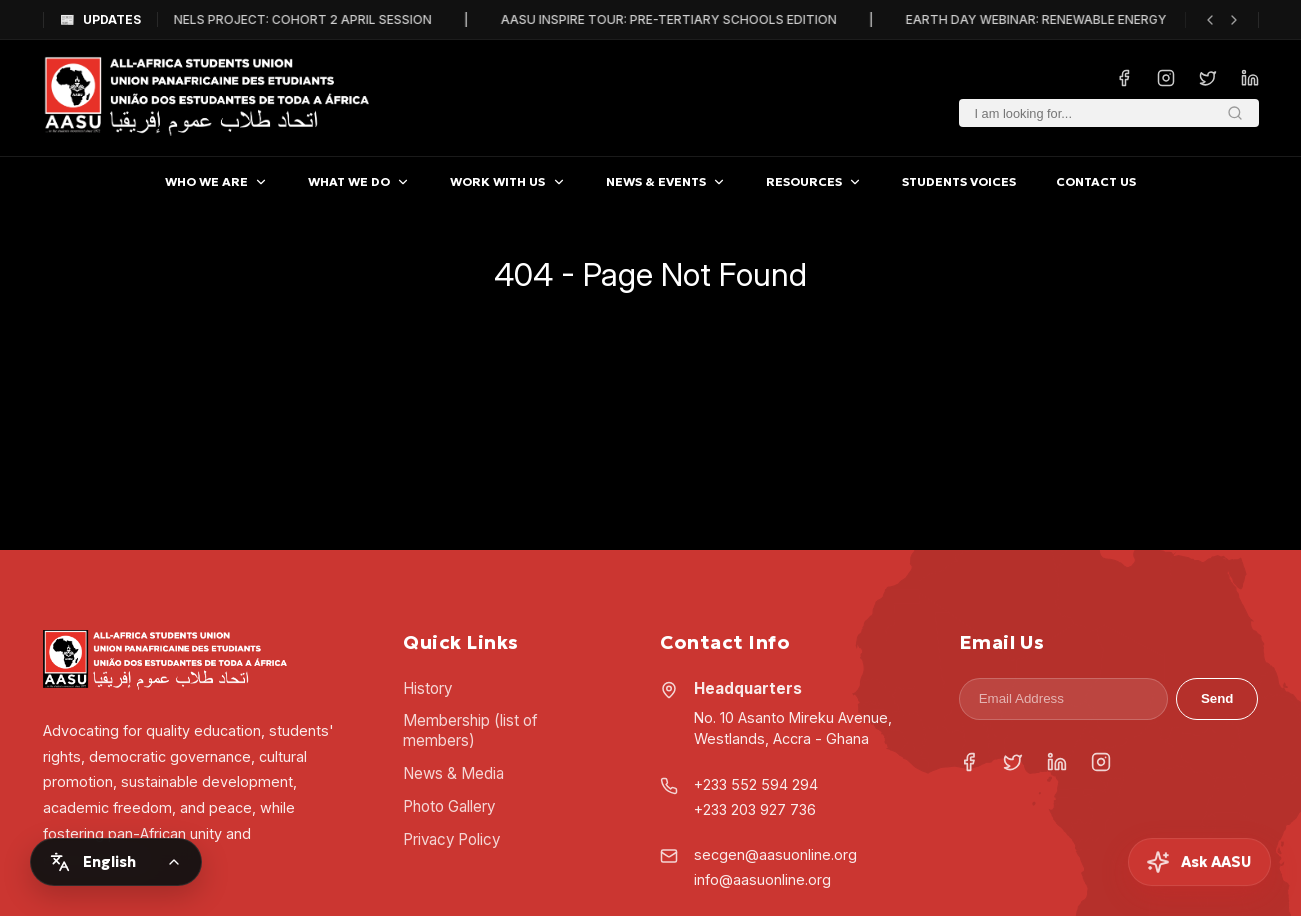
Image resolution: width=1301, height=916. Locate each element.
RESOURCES (814, 181)
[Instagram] (1101, 764)
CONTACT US (1096, 181)
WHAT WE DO (359, 181)
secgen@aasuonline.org (775, 854)
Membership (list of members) (470, 730)
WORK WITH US (507, 181)
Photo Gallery (449, 806)
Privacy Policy (451, 839)
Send (1217, 698)
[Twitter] (1013, 764)
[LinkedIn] (1057, 764)
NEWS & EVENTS (666, 181)
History (427, 688)
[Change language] (116, 862)
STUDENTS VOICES (959, 181)
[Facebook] (969, 764)
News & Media (453, 773)
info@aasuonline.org (762, 879)
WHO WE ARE (216, 181)
